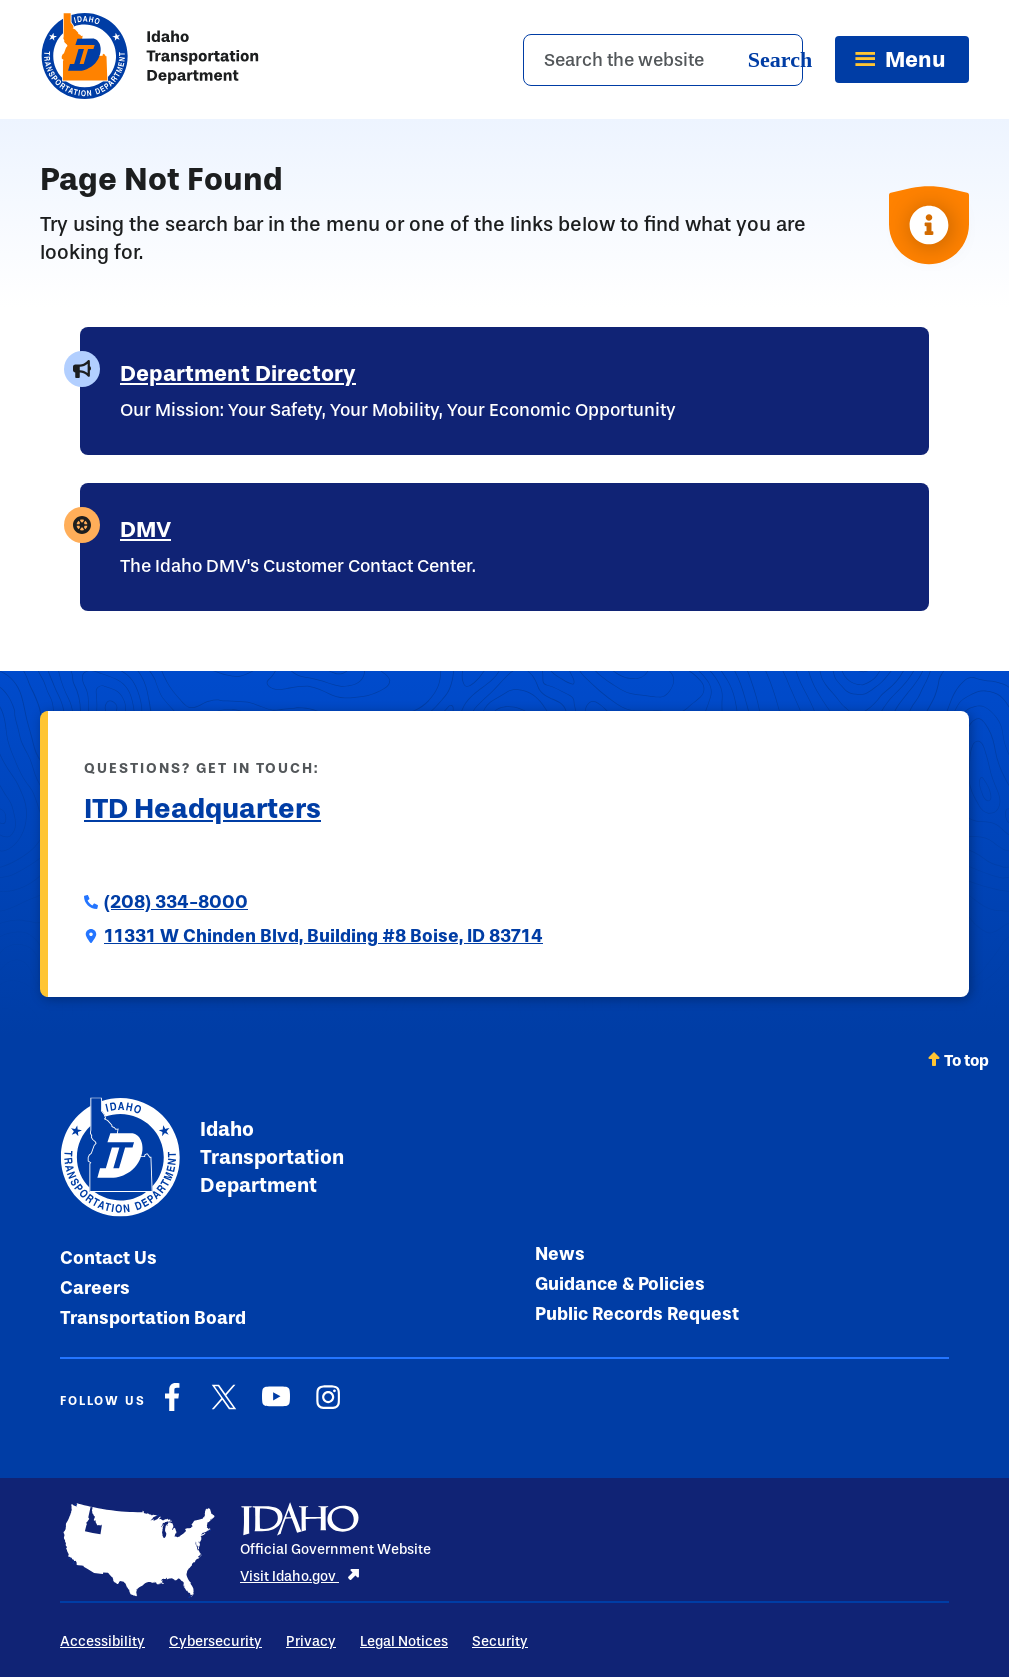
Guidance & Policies (620, 1284)
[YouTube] (276, 1407)
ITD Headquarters (202, 808)
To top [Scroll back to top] (958, 1060)
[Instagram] (328, 1407)
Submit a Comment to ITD (189, 856)
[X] (224, 1407)
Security (500, 1641)
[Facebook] (172, 1407)
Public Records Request (637, 1314)
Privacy (311, 1641)
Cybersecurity (215, 1641)
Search (780, 59)
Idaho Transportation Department (202, 1157)
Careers (95, 1288)
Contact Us (108, 1258)
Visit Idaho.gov (300, 1576)
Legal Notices (404, 1641)
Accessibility (102, 1641)
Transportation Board (153, 1318)
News (560, 1254)
